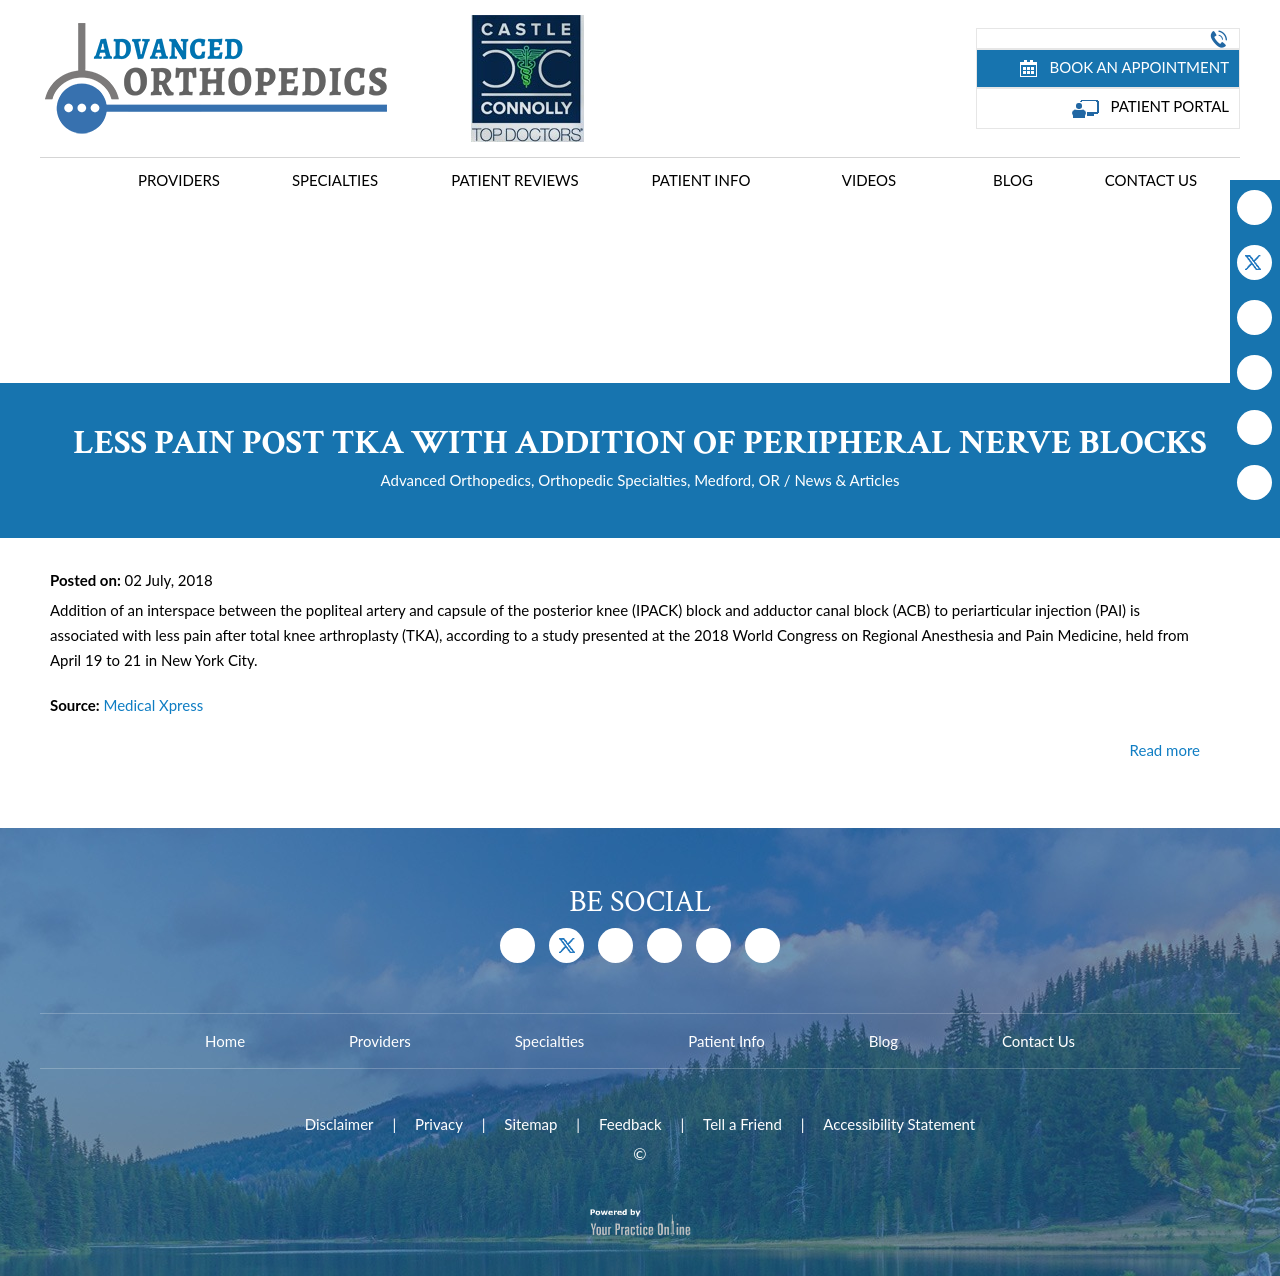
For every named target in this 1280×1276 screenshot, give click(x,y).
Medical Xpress (153, 705)
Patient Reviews (514, 180)
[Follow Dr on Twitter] (1254, 262)
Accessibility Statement (899, 1124)
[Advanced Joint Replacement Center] (213, 77)
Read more (1165, 750)
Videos (869, 180)
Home (76, 183)
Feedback (630, 1124)
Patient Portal (1151, 107)
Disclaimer (339, 1124)
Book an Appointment (1124, 68)
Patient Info (701, 180)
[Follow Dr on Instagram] (1254, 372)
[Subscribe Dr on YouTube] (1254, 317)
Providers (179, 180)
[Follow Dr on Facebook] (1254, 207)
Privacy (439, 1124)
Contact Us (1151, 180)
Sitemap (530, 1124)
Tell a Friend (742, 1124)
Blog (1013, 180)
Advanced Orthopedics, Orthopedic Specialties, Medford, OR (580, 480)
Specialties (335, 180)
